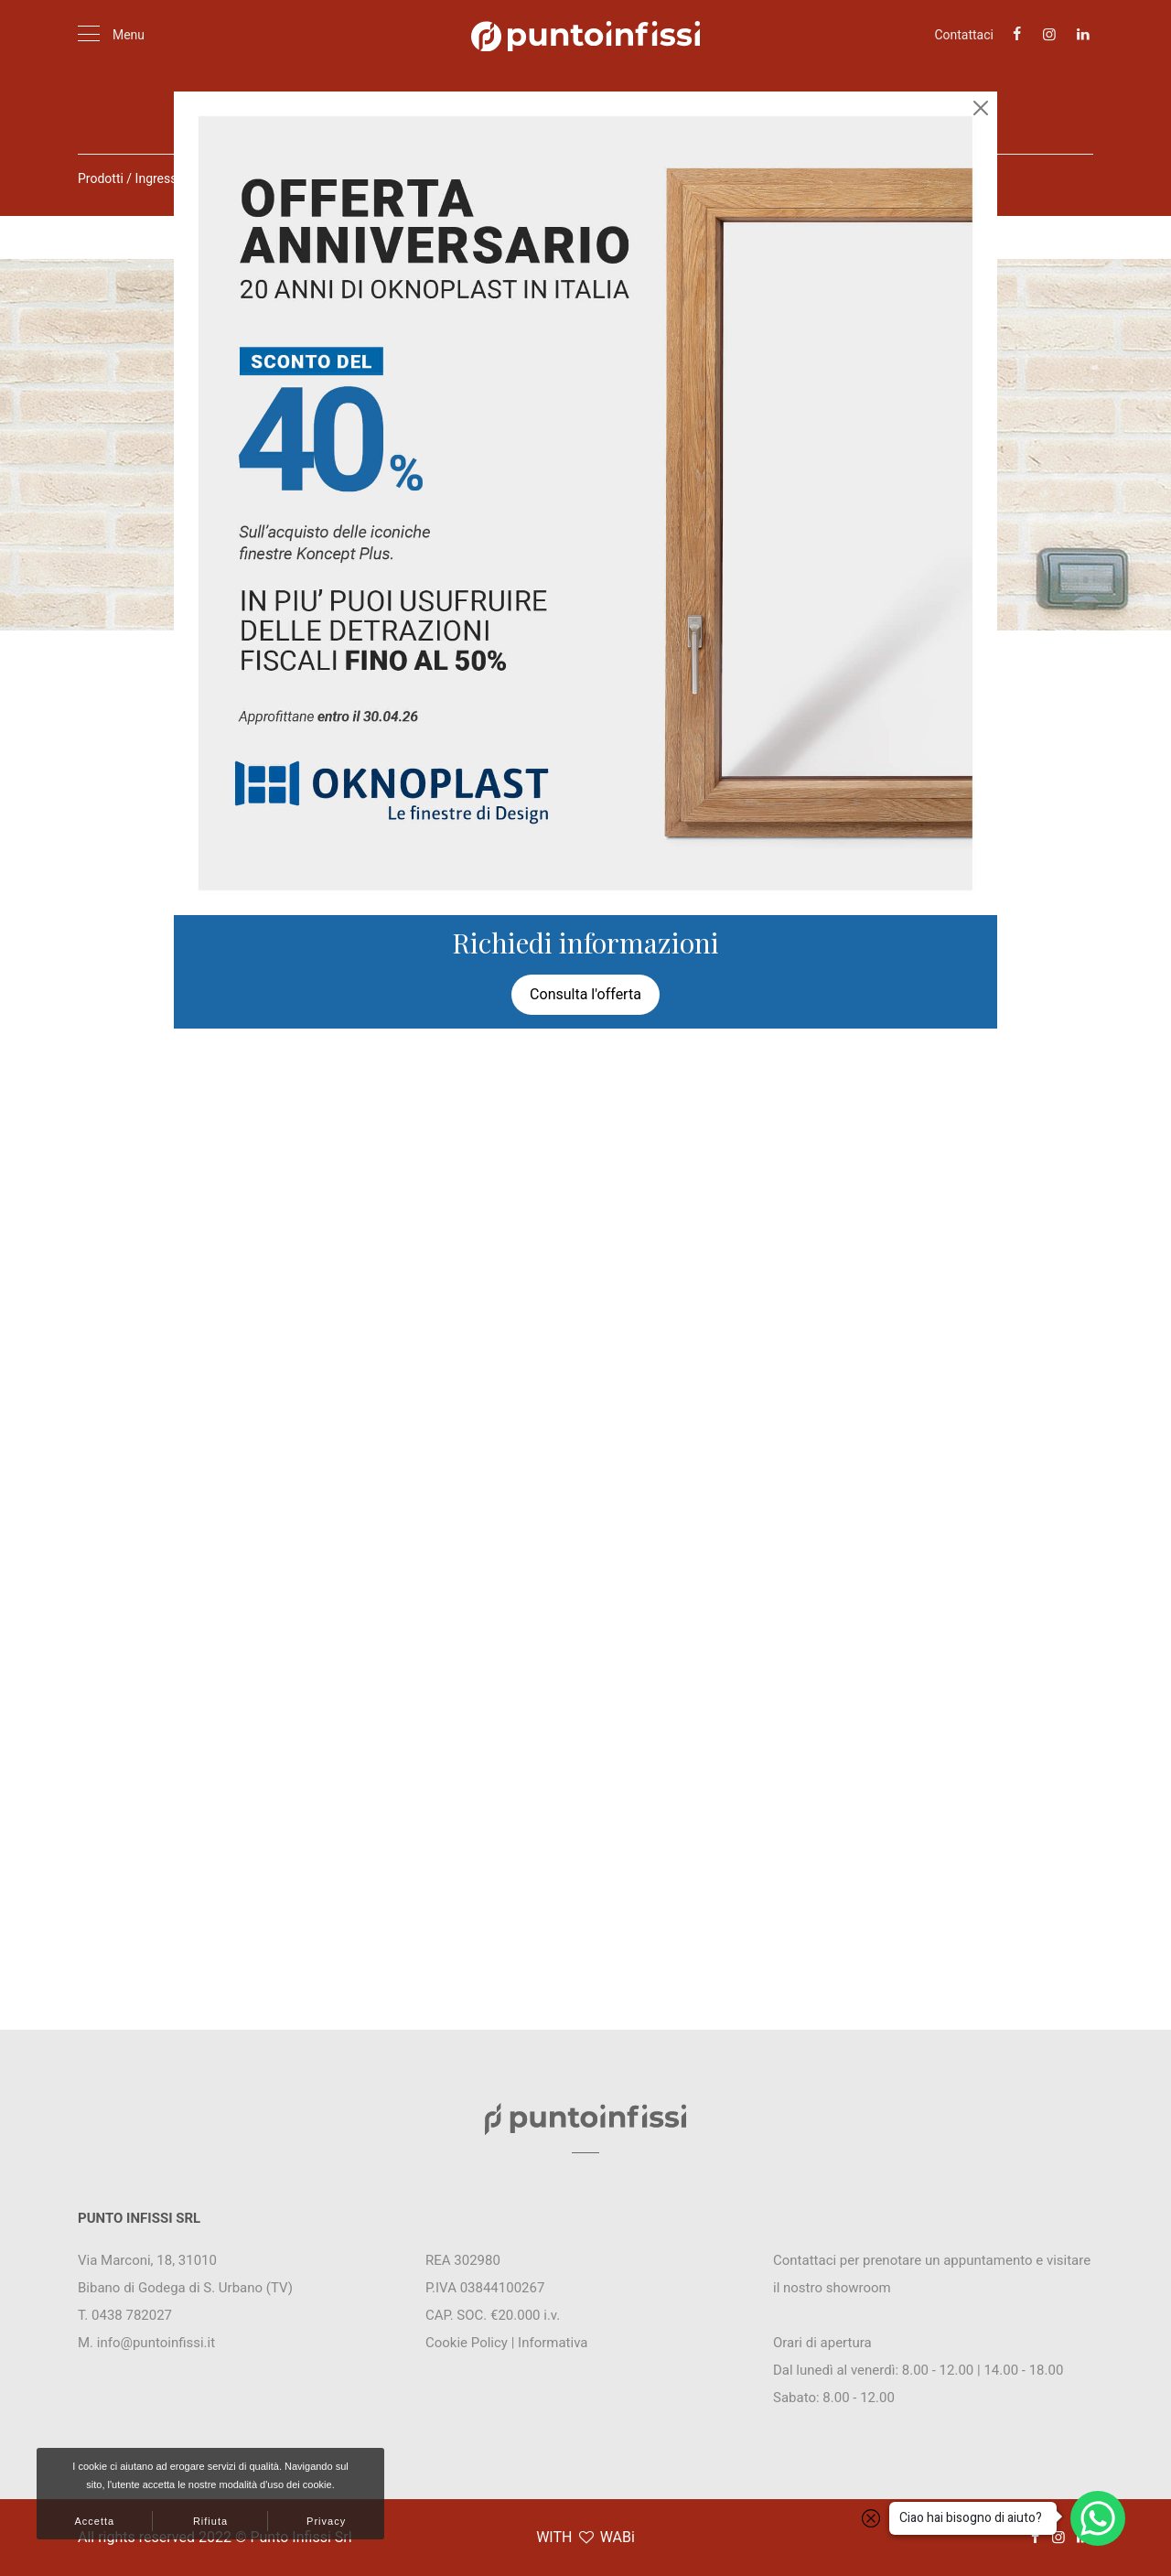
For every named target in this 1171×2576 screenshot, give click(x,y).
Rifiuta (210, 2521)
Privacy (326, 2521)
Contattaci (964, 34)
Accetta (94, 2521)
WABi (617, 2537)
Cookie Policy (466, 2342)
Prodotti (101, 178)
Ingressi (157, 178)
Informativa (552, 2342)
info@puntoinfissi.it (156, 2342)
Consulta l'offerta (585, 994)
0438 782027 (131, 2315)
